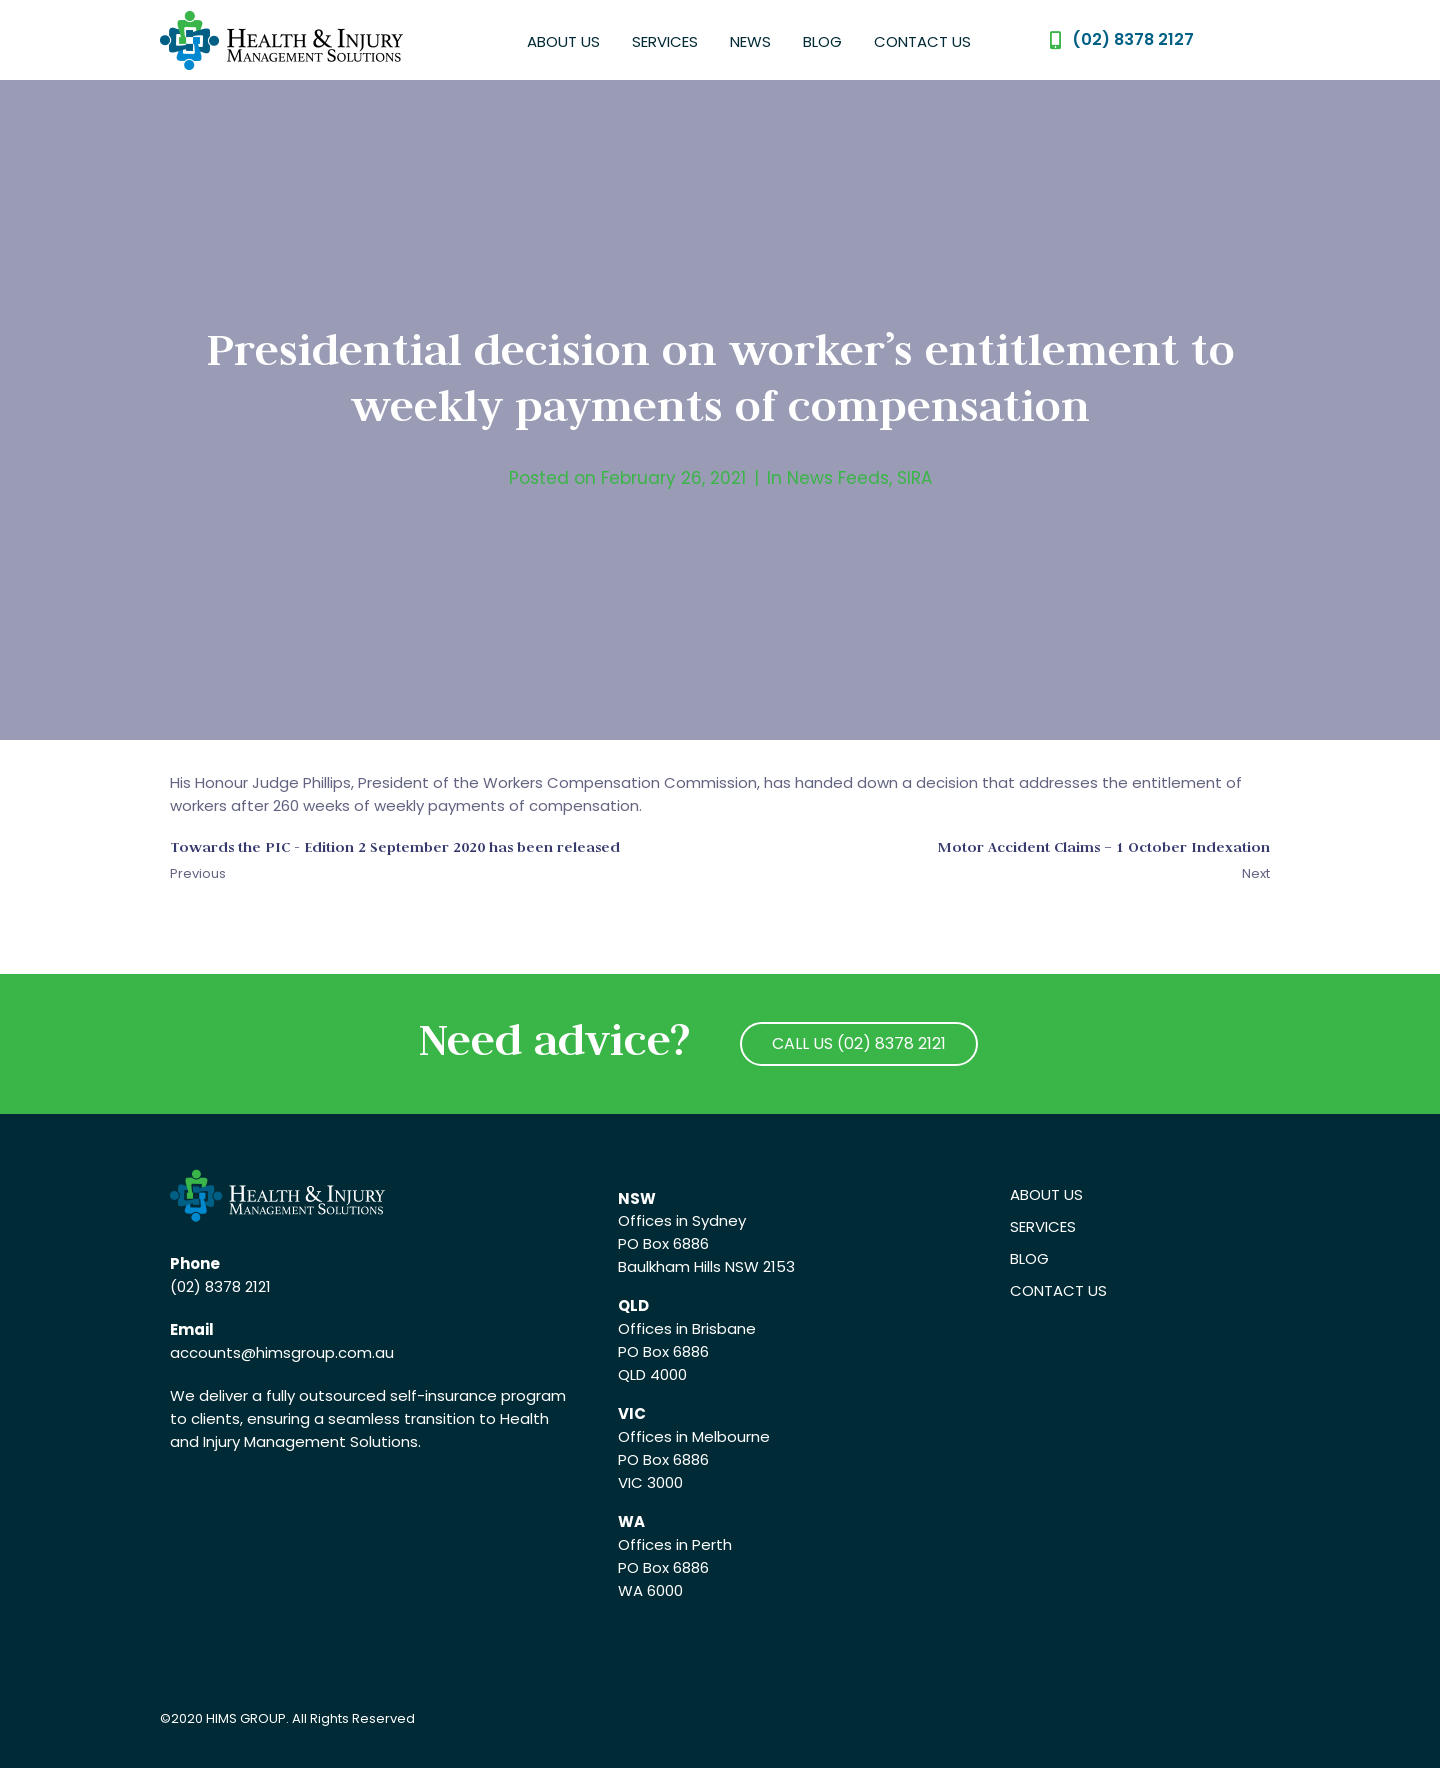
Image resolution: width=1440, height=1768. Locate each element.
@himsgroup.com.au (317, 1352)
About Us (563, 41)
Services (665, 41)
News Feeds (838, 478)
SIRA (914, 478)
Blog (822, 41)
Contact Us (922, 41)
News (750, 41)
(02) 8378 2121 (220, 1286)
